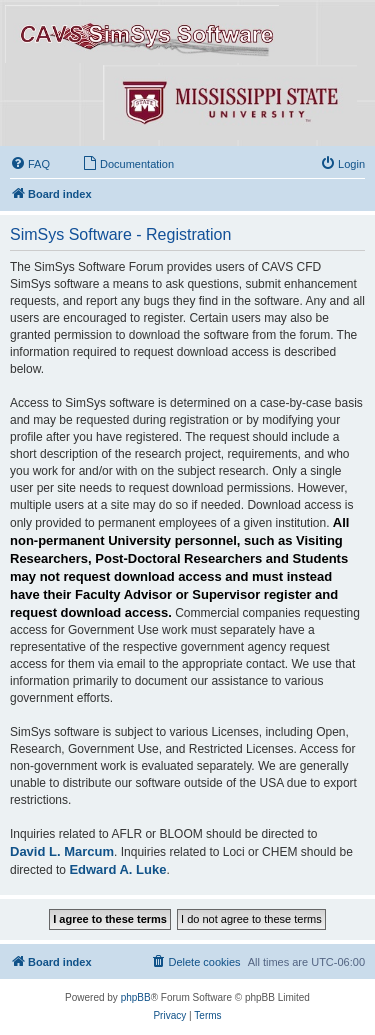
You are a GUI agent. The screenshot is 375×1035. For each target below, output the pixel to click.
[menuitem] (30, 164)
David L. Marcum (62, 851)
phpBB (136, 997)
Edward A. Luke (117, 869)
